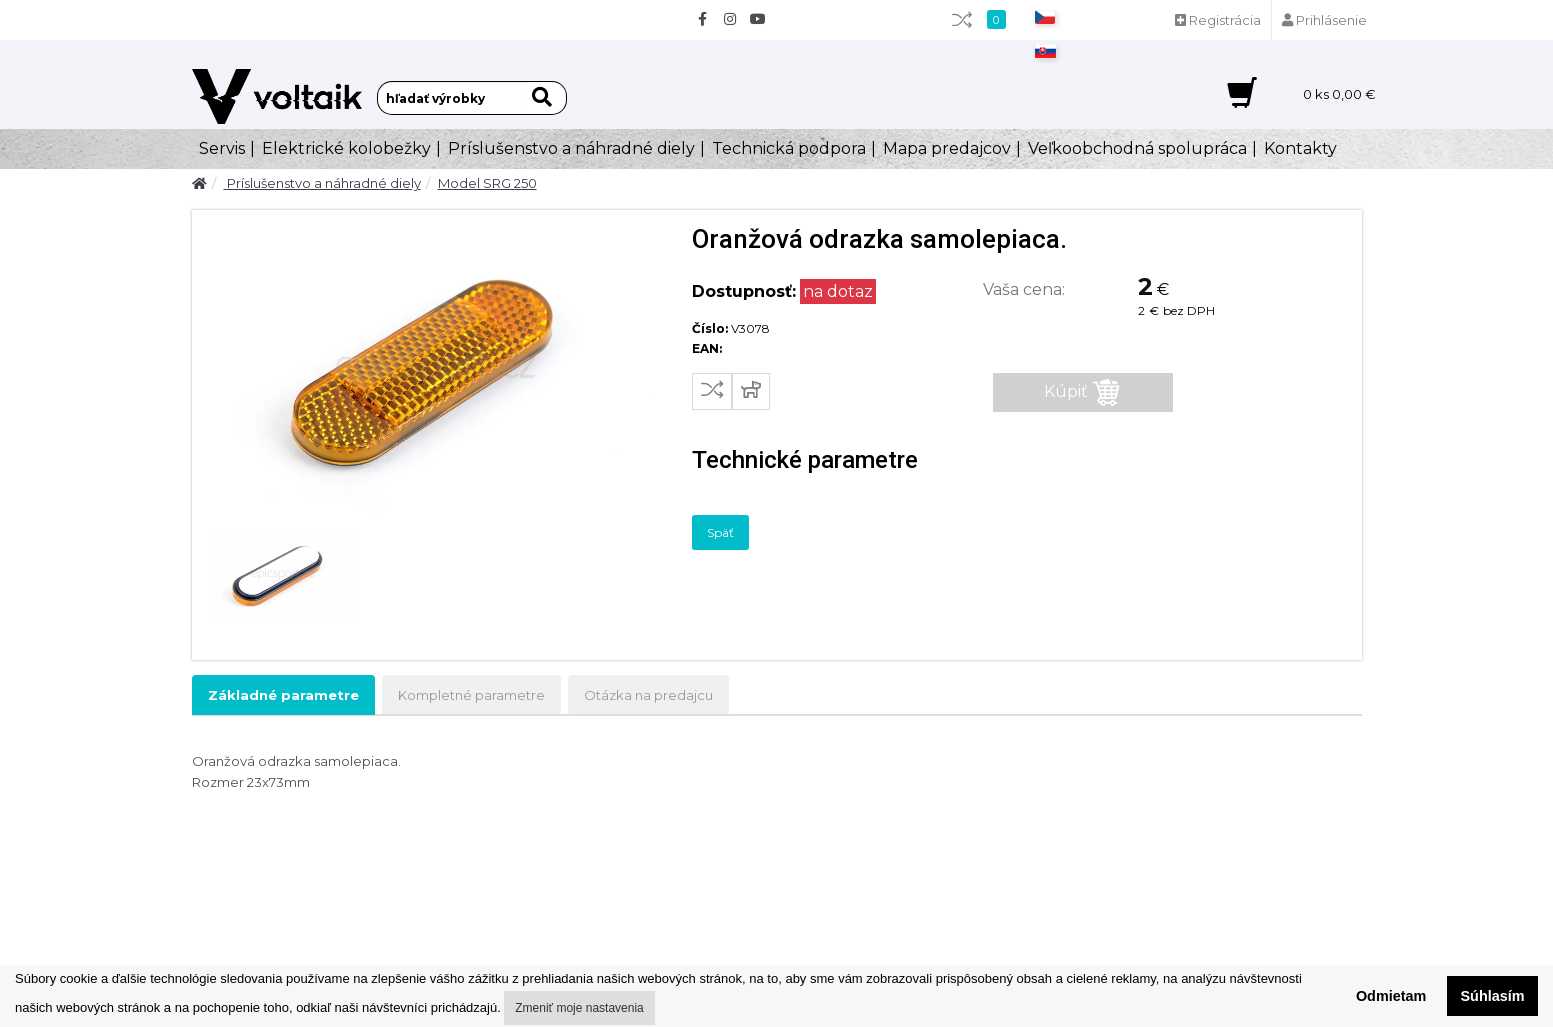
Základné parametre (283, 695)
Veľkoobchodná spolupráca (1137, 148)
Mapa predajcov (947, 148)
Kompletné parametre (471, 695)
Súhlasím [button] (1493, 996)
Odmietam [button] (1391, 996)
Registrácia (1218, 20)
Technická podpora (789, 148)
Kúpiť (1083, 392)
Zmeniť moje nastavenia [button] (579, 1008)
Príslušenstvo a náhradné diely (571, 148)
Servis (222, 148)
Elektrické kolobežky (346, 148)
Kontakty (1300, 148)
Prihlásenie (1324, 20)
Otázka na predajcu (648, 695)
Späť (720, 532)
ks (1339, 94)
